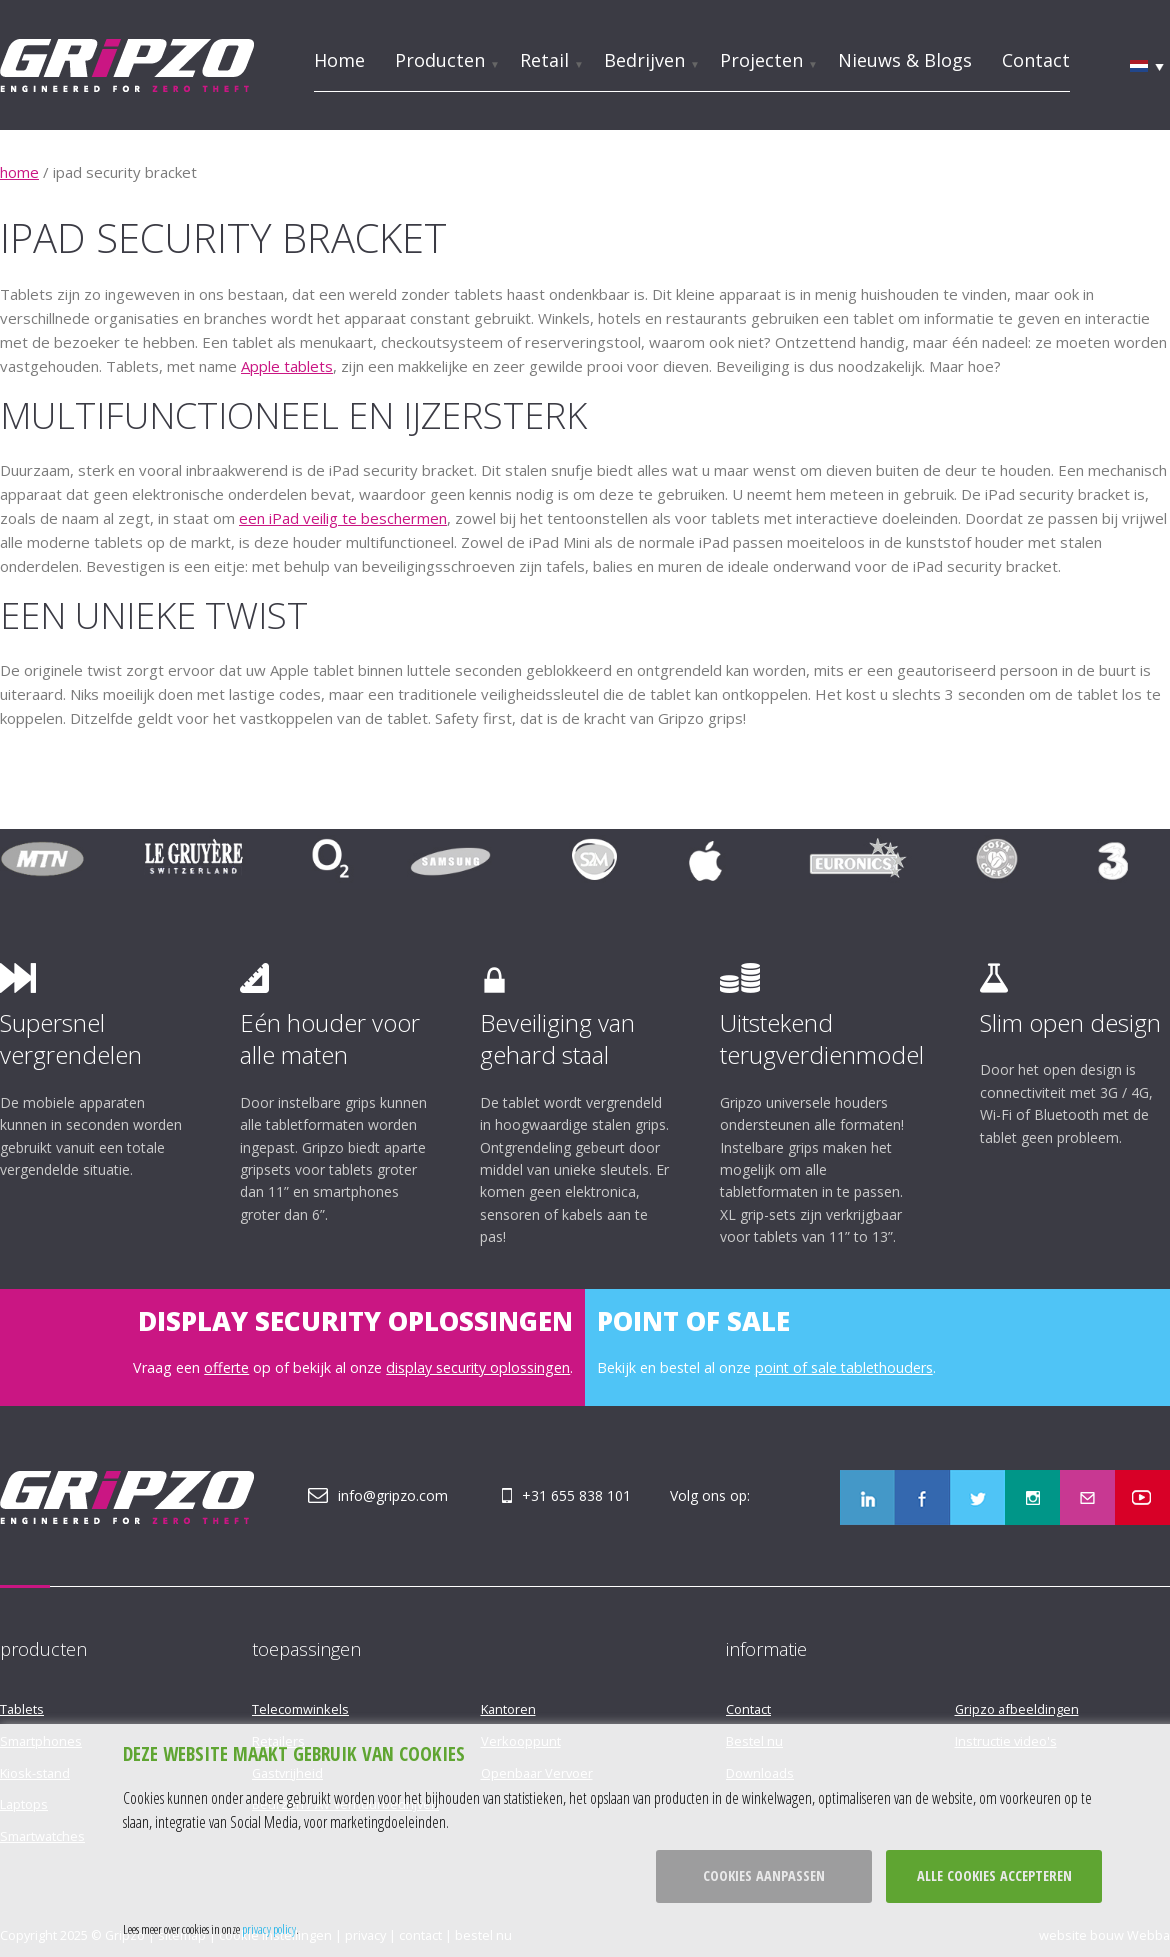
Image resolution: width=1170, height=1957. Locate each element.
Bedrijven (644, 60)
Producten (440, 60)
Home (339, 60)
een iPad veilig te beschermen (343, 518)
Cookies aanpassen (764, 1875)
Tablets (22, 1709)
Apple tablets (287, 366)
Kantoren (508, 1709)
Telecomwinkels (300, 1709)
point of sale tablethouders (844, 1367)
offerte (226, 1367)
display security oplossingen (478, 1367)
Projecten (761, 60)
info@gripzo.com (393, 1495)
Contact (1036, 60)
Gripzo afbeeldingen (1017, 1709)
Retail (544, 60)
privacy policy (269, 1929)
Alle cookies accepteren (994, 1875)
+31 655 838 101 (576, 1495)
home (19, 172)
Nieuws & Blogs (905, 60)
